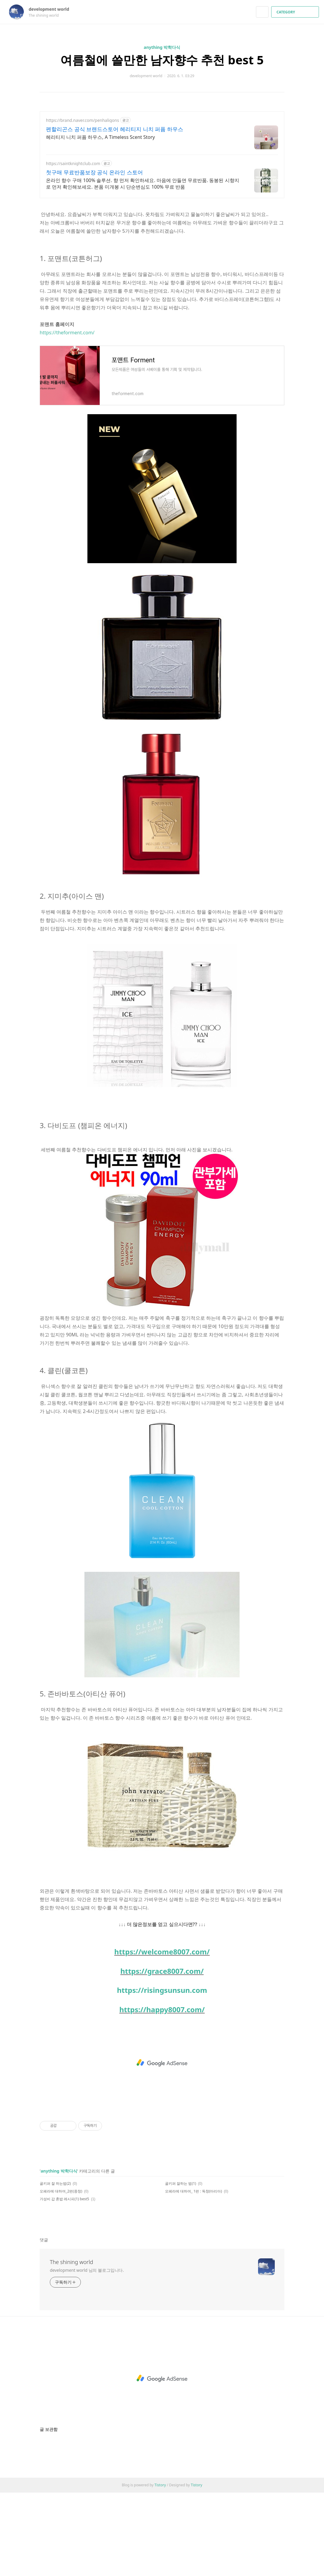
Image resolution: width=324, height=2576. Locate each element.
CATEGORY (296, 12)
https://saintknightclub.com (73, 163)
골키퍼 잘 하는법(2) (55, 2266)
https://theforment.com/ (67, 416)
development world (52, 9)
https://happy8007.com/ (162, 2093)
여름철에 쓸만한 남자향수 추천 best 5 (161, 60)
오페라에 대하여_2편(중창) (61, 2274)
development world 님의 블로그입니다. (87, 2353)
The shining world (71, 2345)
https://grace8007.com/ (161, 2054)
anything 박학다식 (162, 47)
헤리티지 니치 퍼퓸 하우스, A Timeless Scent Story (100, 137)
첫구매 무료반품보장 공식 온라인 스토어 (94, 172)
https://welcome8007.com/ (162, 2035)
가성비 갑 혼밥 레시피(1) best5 (64, 2282)
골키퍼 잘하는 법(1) (180, 2266)
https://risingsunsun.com (162, 2073)
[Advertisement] (162, 246)
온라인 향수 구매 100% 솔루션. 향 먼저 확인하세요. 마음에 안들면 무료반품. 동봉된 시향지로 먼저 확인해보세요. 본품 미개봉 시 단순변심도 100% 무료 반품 (142, 183)
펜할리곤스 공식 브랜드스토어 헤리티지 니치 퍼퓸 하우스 (114, 129)
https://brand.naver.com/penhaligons (82, 120)
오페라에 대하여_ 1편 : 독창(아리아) (193, 2274)
